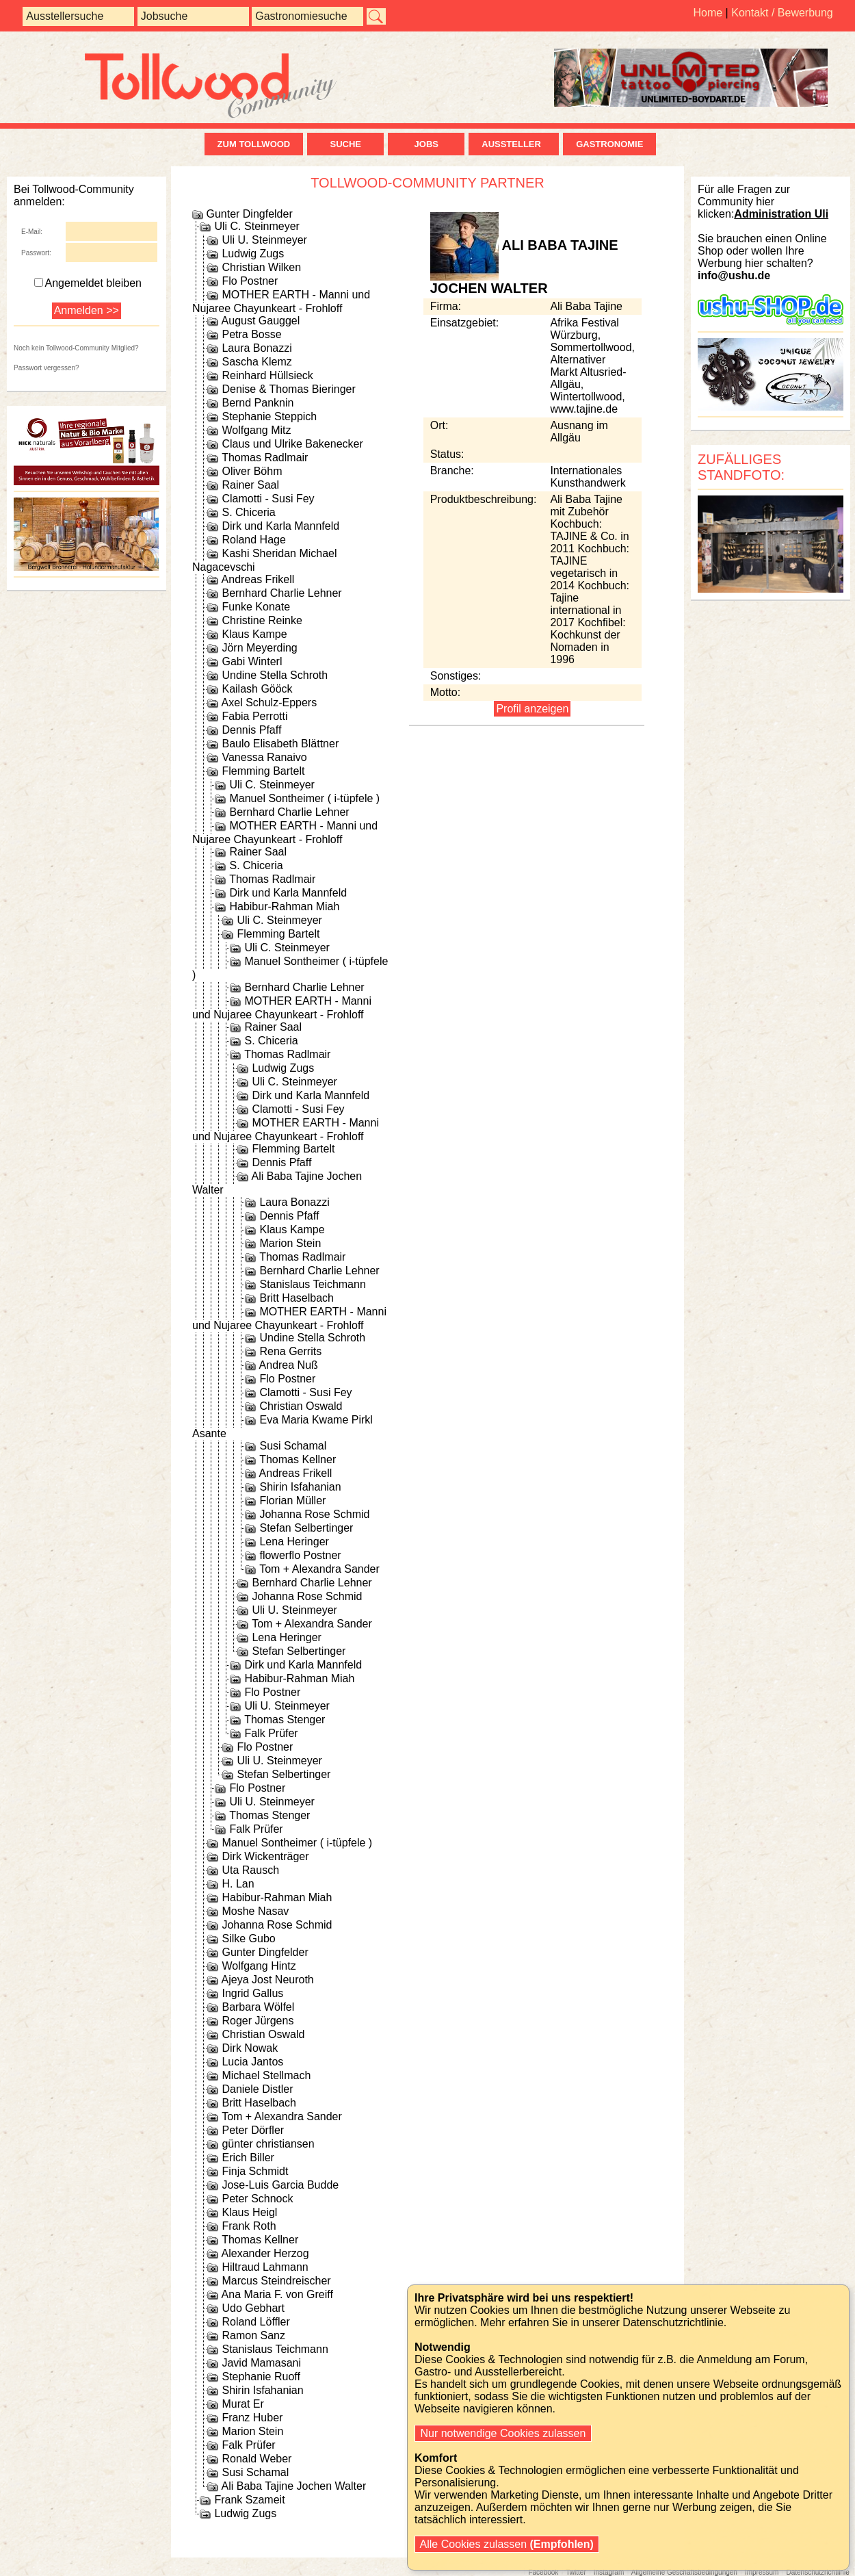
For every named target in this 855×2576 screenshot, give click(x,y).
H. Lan (238, 1884)
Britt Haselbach (296, 1298)
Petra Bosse (251, 334)
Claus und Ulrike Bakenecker (292, 444)
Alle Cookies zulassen (506, 2544)
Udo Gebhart (253, 2308)
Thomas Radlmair (265, 457)
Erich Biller (248, 2157)
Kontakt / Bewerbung (782, 12)
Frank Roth (249, 2226)
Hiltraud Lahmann (265, 2267)
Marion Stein (290, 1243)
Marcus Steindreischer (276, 2281)
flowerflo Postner (300, 1555)
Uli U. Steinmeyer (264, 240)
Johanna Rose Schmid (314, 1514)
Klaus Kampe (254, 634)
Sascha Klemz (256, 362)
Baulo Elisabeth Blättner (280, 743)
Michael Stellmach (266, 2075)
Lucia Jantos (252, 2062)
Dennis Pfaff (251, 730)
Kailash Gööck (257, 689)
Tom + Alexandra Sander (319, 1569)
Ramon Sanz (253, 2335)
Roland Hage (253, 539)
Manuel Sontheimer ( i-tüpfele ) (304, 798)
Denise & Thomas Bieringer (288, 389)
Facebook (543, 2572)
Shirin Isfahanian (300, 1487)
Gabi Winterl (252, 661)
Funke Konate (256, 607)
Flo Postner (250, 281)
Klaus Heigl (249, 2212)
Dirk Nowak (250, 2048)
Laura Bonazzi (256, 348)
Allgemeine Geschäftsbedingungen (684, 2572)
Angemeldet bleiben (88, 283)
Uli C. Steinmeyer (256, 226)
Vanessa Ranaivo (264, 757)
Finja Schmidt (255, 2171)
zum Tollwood (254, 144)
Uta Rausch (250, 1870)
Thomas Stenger (284, 1719)
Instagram (609, 2572)
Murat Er (242, 2404)
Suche (345, 144)
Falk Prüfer (271, 1733)
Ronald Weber (256, 2458)
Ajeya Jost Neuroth (268, 1979)
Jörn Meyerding (259, 648)
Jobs (426, 144)
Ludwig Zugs (253, 253)
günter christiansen (268, 2144)
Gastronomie (609, 144)
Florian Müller (292, 1500)
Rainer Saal (250, 485)
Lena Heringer (293, 1541)
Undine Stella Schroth (275, 675)
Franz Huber (252, 2417)
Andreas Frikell (258, 579)
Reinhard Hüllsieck (267, 375)
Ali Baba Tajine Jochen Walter (294, 2486)
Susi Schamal (292, 1446)
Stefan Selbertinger (306, 1528)
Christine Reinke (262, 620)
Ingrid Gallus (252, 1993)
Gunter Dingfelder (249, 214)
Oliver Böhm (252, 471)
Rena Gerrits (290, 1351)
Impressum (761, 2572)
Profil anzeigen (532, 708)
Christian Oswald (300, 1406)
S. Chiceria (248, 512)
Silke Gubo (248, 1938)
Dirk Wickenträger (265, 1856)
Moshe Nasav (255, 1911)
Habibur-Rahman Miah (284, 906)
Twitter (576, 2572)
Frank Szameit (249, 2500)
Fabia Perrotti (254, 716)
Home (707, 12)
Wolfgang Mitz (256, 430)
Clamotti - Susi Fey (268, 498)
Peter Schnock (257, 2198)
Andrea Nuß (288, 1365)
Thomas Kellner (297, 1459)
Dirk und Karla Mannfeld (280, 526)
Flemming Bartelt (263, 771)
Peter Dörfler (253, 2130)
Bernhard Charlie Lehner (281, 593)
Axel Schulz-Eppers (269, 702)
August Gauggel (261, 320)
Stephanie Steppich (269, 416)
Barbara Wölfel (258, 2007)
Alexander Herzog (265, 2253)
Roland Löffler (255, 2322)
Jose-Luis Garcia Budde (280, 2185)
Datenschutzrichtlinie (817, 2572)
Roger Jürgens (257, 2020)
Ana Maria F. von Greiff (277, 2294)
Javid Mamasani (261, 2363)
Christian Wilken (261, 267)
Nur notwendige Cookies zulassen (503, 2433)
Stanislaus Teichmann (312, 1284)
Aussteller (514, 144)
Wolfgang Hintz (258, 1966)
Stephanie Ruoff (261, 2376)
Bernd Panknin (257, 403)
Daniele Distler (257, 2089)
